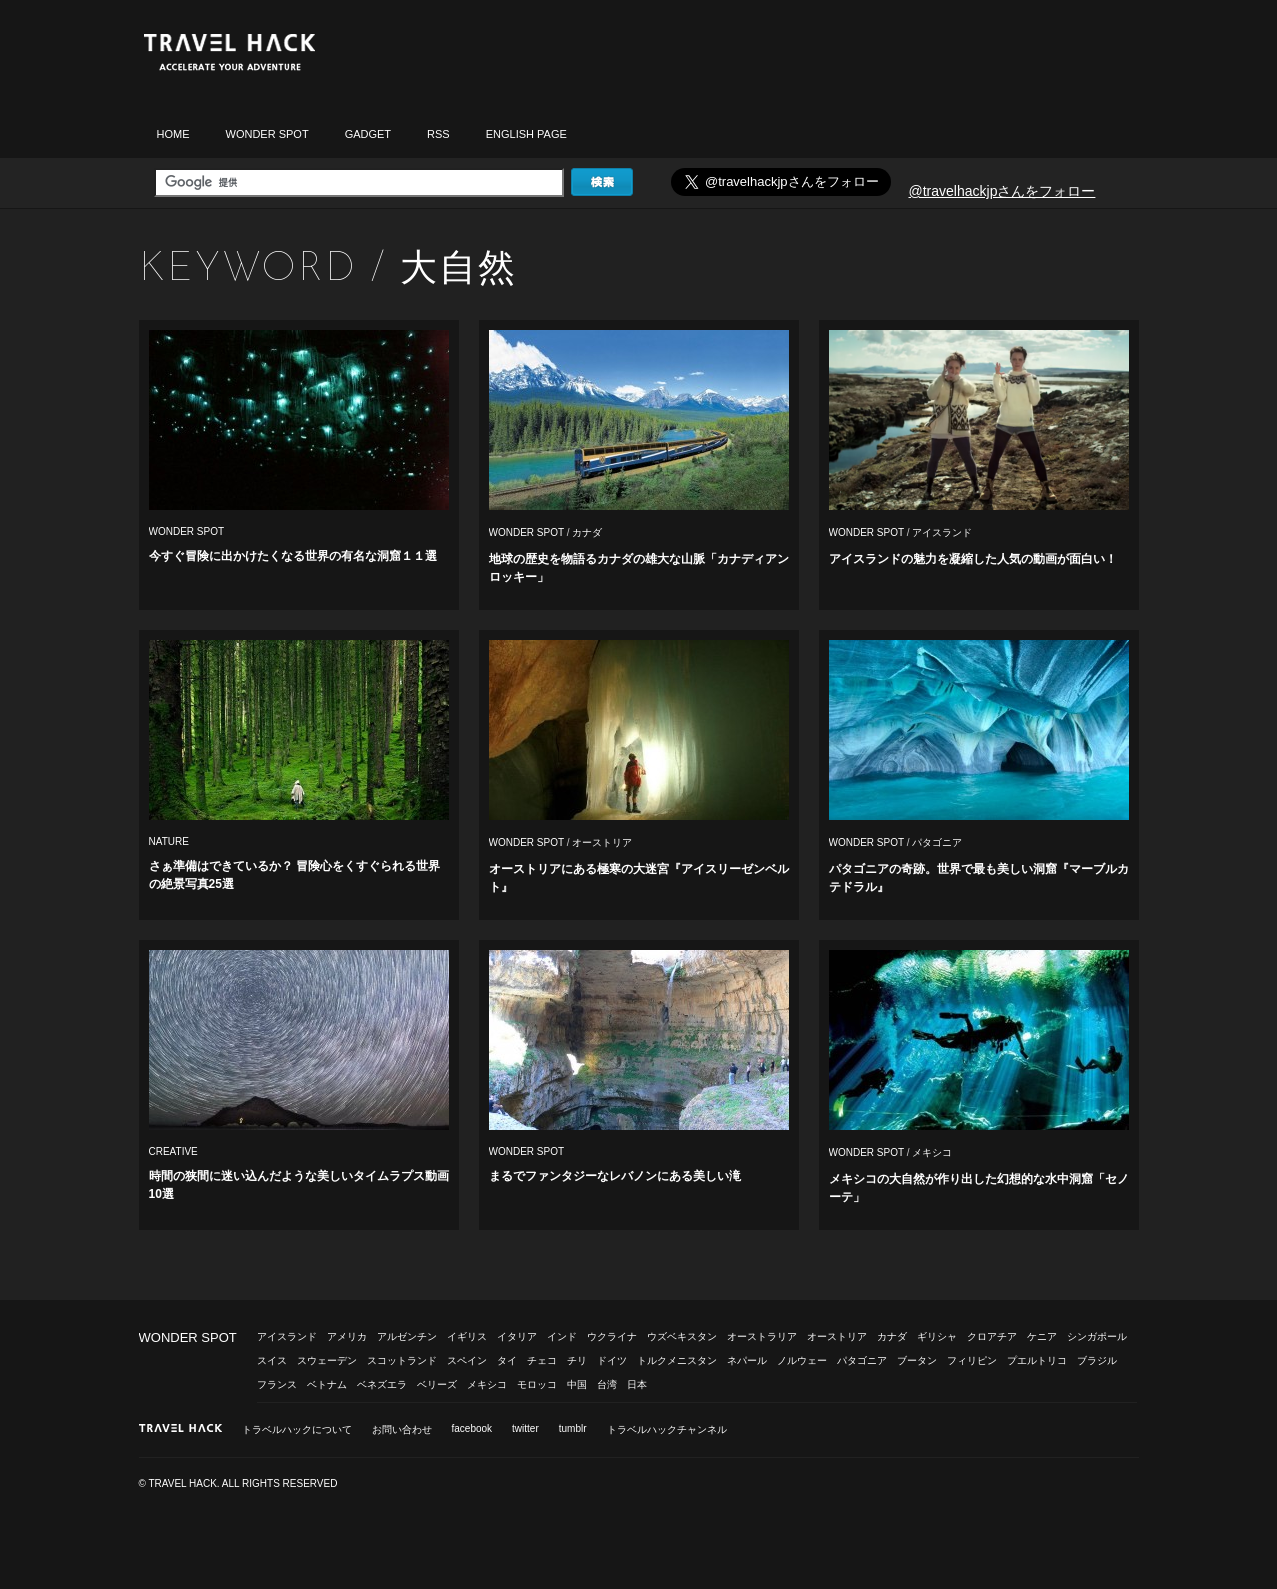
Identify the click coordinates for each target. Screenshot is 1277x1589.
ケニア (1042, 1336)
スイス (272, 1360)
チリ (577, 1360)
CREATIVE (173, 1151)
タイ (507, 1360)
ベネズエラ (382, 1384)
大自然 (458, 267)
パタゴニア (937, 842)
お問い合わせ (402, 1429)
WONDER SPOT (267, 134)
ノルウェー (802, 1360)
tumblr (573, 1428)
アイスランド (942, 532)
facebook (472, 1428)
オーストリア (602, 842)
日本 (637, 1384)
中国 (577, 1384)
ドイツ (612, 1360)
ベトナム (327, 1384)
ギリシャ (937, 1336)
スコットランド (402, 1360)
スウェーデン (327, 1360)
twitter (525, 1428)
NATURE (169, 841)
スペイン (467, 1360)
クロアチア (992, 1336)
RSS (438, 134)
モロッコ (537, 1384)
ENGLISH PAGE (526, 134)
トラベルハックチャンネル (667, 1429)
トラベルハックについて (297, 1429)
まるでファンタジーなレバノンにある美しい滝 (615, 1176)
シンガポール (1097, 1336)
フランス (277, 1384)
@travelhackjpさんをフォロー (1002, 191)
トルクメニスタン (677, 1360)
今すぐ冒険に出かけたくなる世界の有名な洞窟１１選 (293, 556)
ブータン (917, 1360)
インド (562, 1336)
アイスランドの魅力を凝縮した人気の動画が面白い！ (973, 559)
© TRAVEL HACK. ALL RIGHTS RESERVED (238, 1483)
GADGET (368, 134)
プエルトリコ (1037, 1360)
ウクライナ (612, 1336)
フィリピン (972, 1360)
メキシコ (932, 1152)
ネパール (747, 1360)
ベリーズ (437, 1384)
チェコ (542, 1360)
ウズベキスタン (682, 1336)
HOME (173, 134)
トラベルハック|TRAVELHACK (229, 52)
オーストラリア (762, 1336)
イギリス (467, 1336)
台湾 (607, 1384)
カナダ (587, 532)
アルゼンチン (407, 1336)
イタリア (517, 1336)
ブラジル (1097, 1360)
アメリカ (347, 1336)
